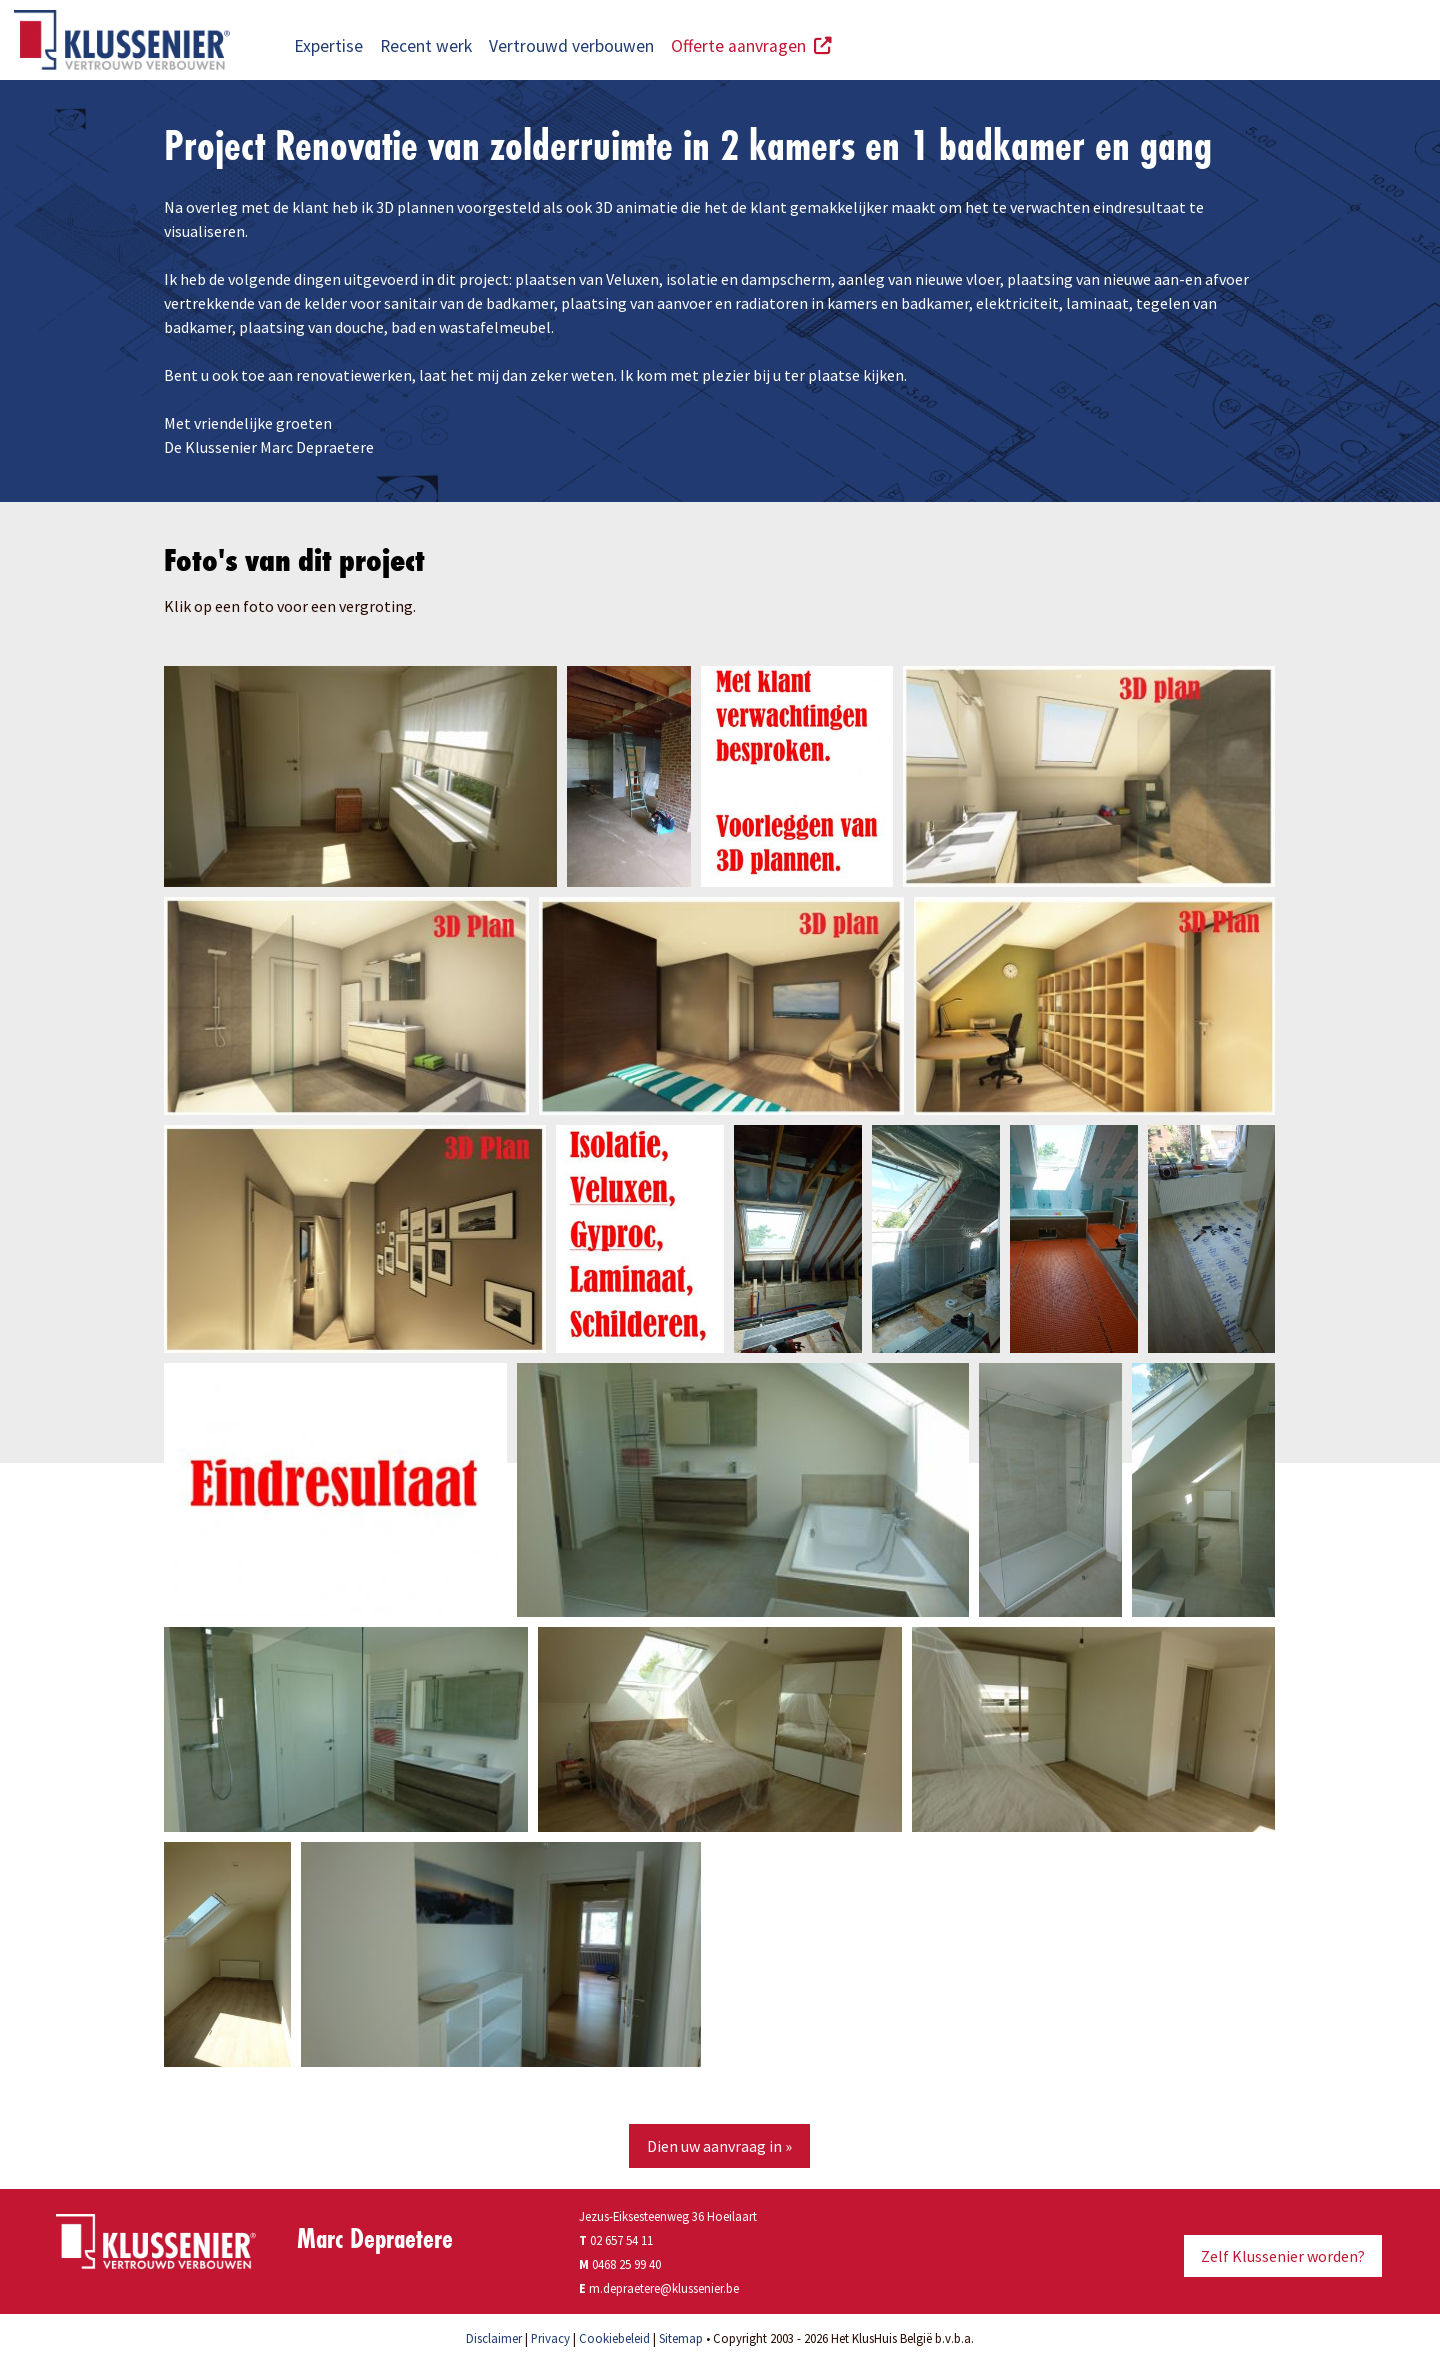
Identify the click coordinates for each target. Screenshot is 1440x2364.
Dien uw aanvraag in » (719, 2146)
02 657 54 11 (616, 2240)
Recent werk (426, 46)
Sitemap (681, 2338)
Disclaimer (494, 2338)
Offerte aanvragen (751, 46)
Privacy (550, 2338)
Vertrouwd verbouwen (571, 46)
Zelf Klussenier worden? (1283, 2256)
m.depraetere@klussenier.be (664, 2288)
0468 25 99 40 (626, 2264)
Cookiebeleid (614, 2338)
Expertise (328, 46)
